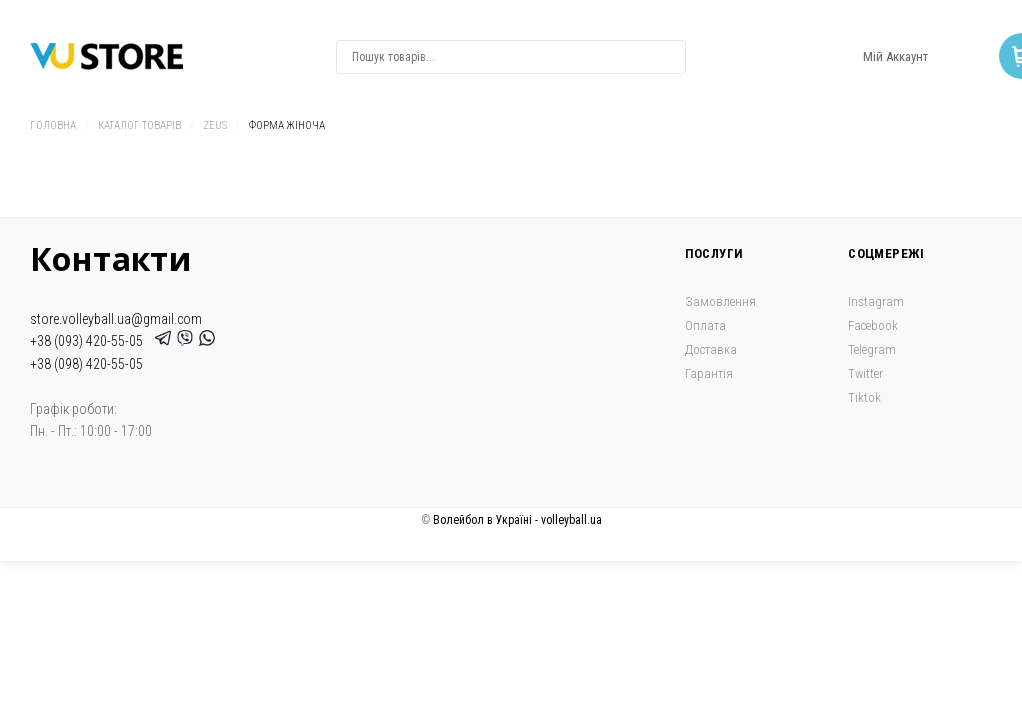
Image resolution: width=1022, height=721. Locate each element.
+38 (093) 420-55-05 (89, 341)
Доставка (711, 349)
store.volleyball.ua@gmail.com (116, 319)
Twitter (865, 373)
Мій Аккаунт (895, 56)
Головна (53, 125)
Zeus (215, 125)
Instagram (876, 301)
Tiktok (864, 397)
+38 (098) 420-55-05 (86, 364)
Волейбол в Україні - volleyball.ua (517, 520)
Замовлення (720, 301)
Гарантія (709, 373)
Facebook (873, 325)
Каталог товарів (139, 125)
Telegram (872, 349)
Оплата (705, 325)
